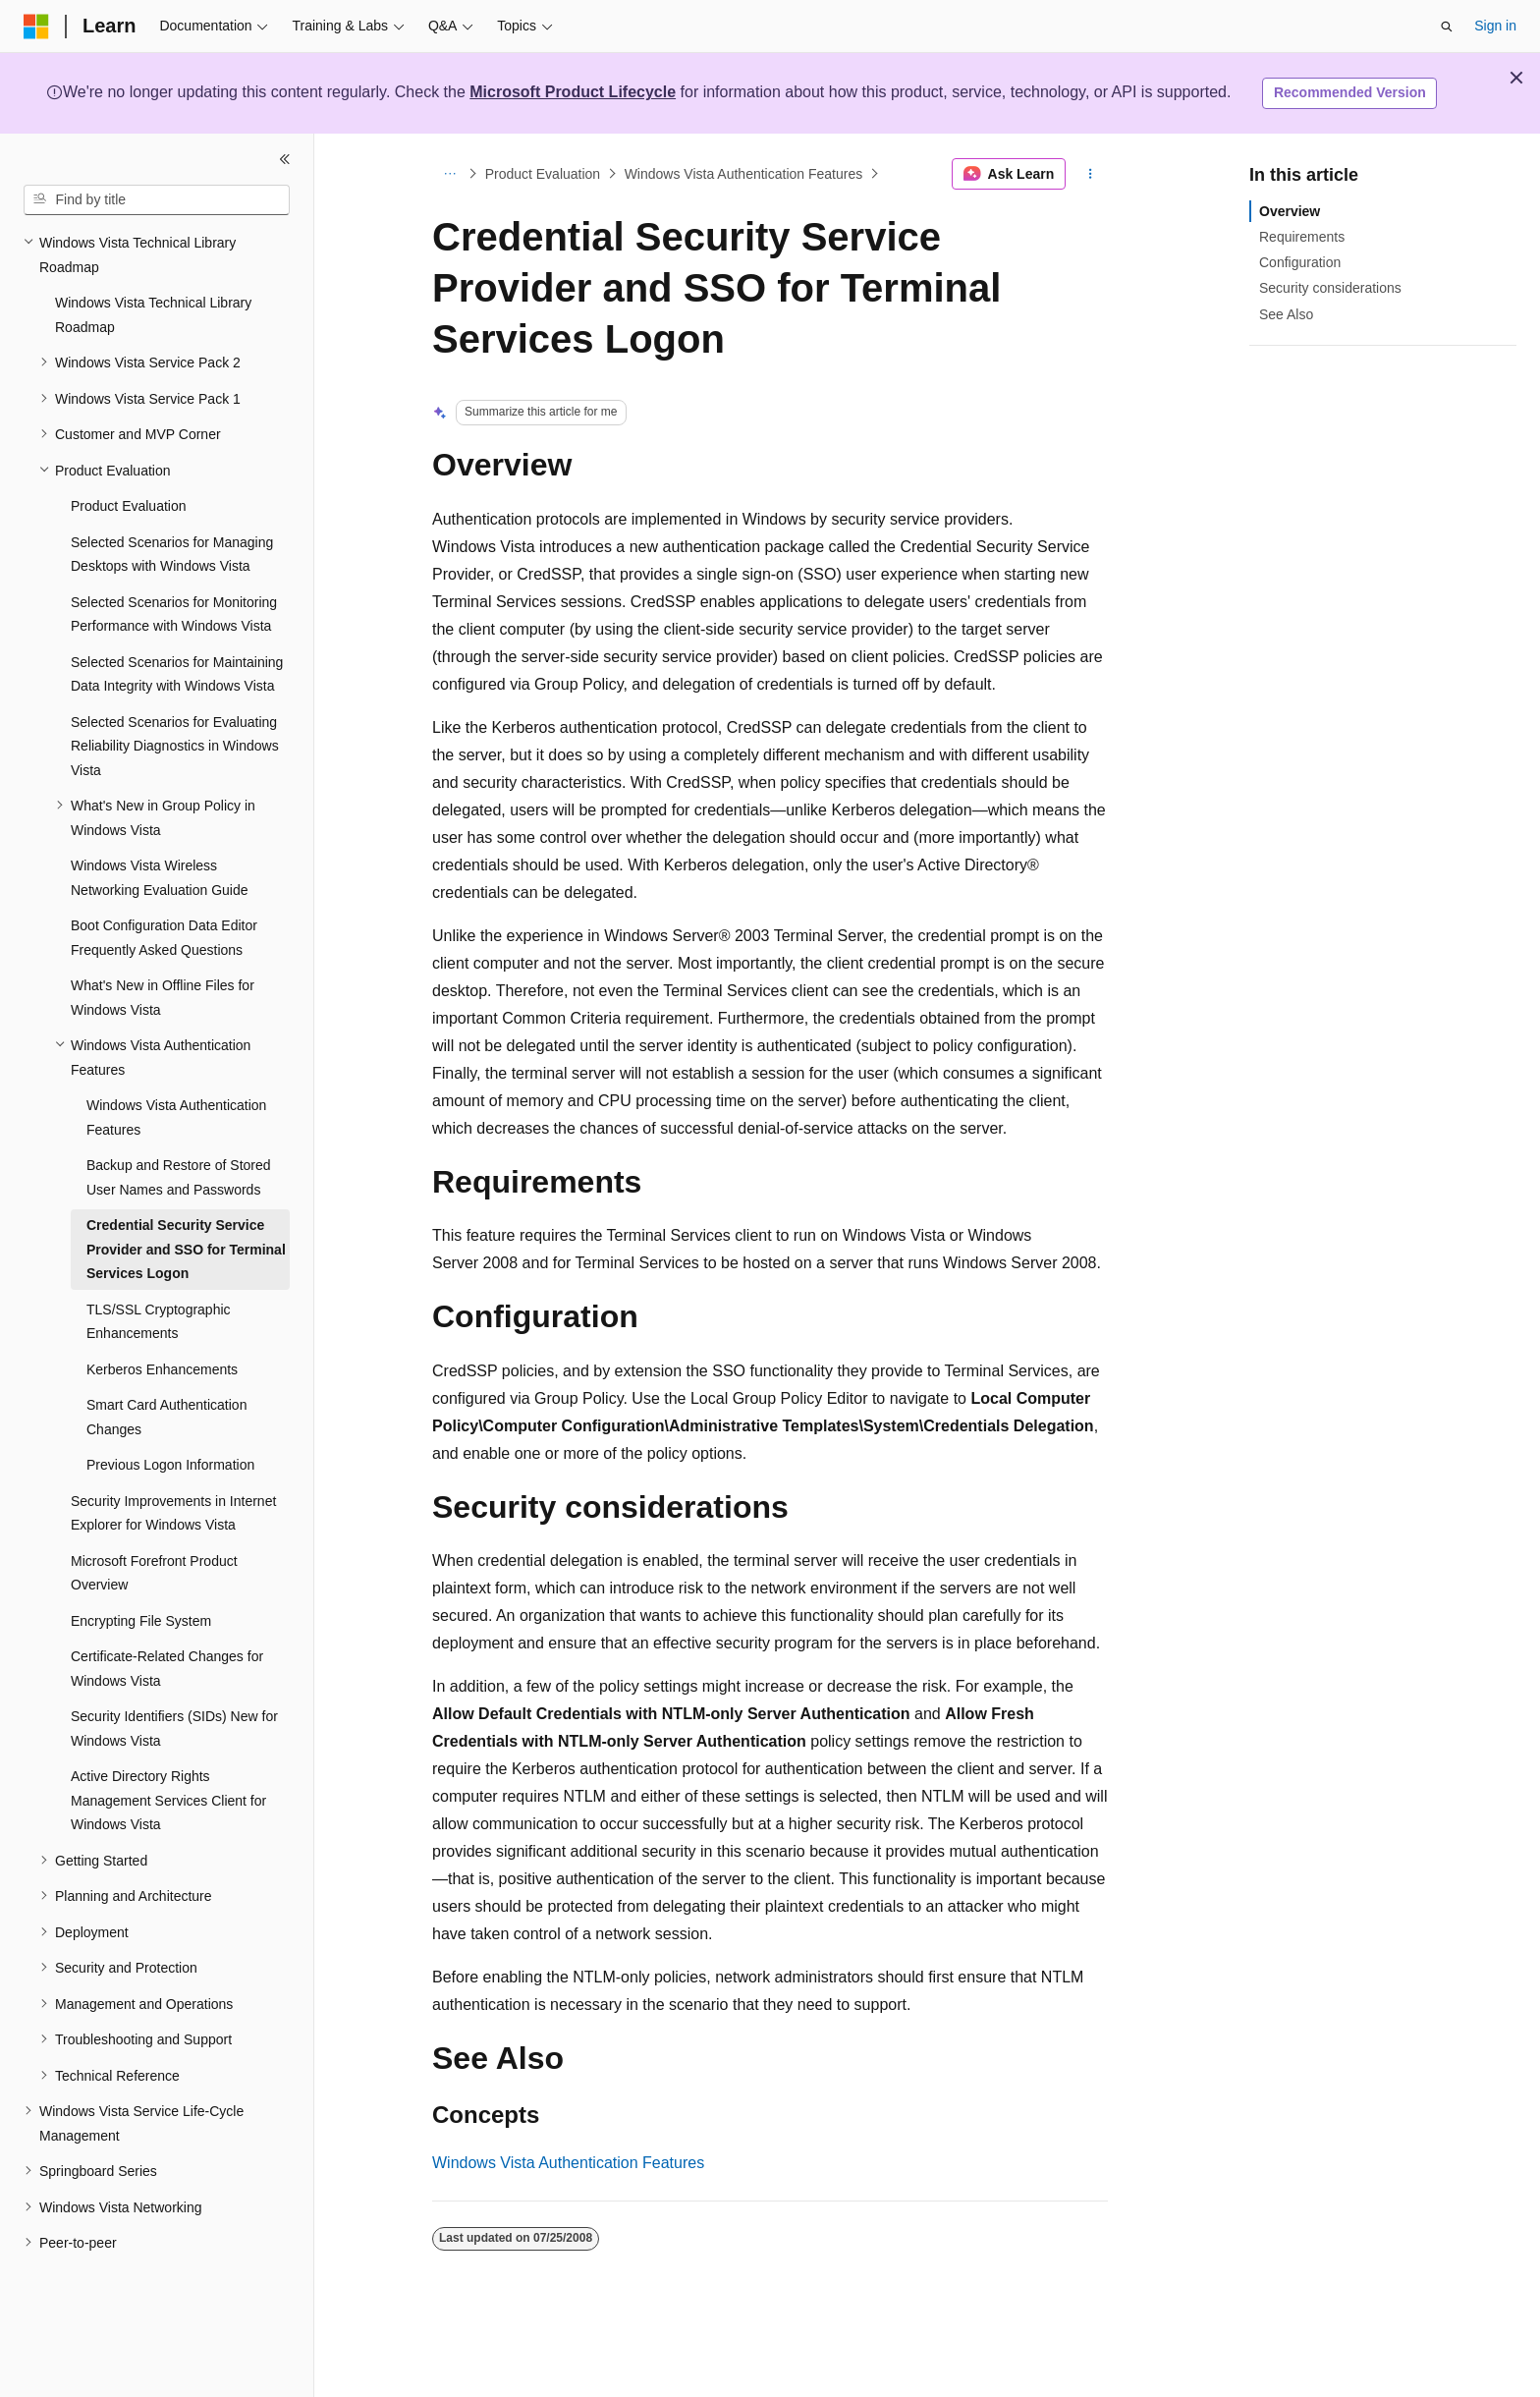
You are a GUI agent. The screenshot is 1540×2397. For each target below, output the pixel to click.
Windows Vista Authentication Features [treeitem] (176, 1117)
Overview (1289, 211)
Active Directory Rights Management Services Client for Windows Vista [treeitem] (168, 1800)
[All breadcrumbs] (449, 174)
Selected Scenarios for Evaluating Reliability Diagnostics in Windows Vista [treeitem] (175, 746)
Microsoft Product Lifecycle (572, 92)
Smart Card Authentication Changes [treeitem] (166, 1417)
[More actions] (1090, 174)
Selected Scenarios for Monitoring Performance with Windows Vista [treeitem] (174, 614)
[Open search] (1446, 26)
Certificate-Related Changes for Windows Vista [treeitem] (167, 1668)
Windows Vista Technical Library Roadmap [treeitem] (153, 315)
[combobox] (157, 200)
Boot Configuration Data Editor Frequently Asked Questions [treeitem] (164, 938)
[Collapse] (284, 159)
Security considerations (1330, 288)
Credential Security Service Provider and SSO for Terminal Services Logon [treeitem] (186, 1249)
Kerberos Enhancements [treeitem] (162, 1369)
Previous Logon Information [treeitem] (170, 1465)
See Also (1286, 314)
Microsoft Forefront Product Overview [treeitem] (154, 1573)
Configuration (1300, 262)
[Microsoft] (36, 26)
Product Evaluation (543, 174)
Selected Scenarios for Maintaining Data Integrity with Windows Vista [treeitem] (177, 674)
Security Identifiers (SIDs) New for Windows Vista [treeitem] (174, 1728)
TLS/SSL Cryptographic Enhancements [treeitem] (158, 1322)
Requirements (1302, 237)
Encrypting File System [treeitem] (141, 1621)
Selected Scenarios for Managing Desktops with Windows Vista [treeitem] (172, 554)
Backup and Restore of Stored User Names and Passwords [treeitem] (178, 1177)
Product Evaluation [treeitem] (129, 506)
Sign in (1495, 25)
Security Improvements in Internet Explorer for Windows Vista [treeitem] (173, 1513)
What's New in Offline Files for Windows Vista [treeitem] (162, 997)
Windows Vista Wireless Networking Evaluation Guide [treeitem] (159, 878)
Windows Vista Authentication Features (744, 174)
